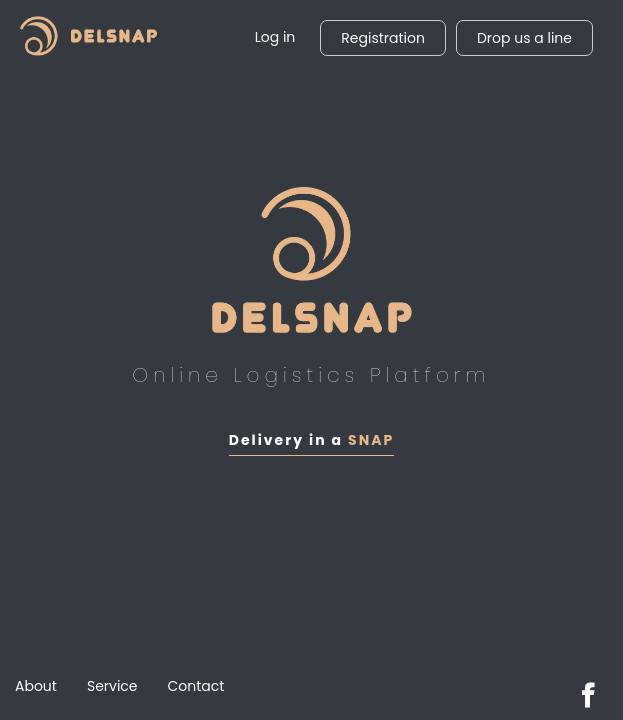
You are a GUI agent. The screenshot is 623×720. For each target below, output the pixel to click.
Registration (383, 38)
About (36, 686)
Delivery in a (311, 440)
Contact (196, 686)
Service (112, 686)
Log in (275, 37)
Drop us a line (524, 38)
